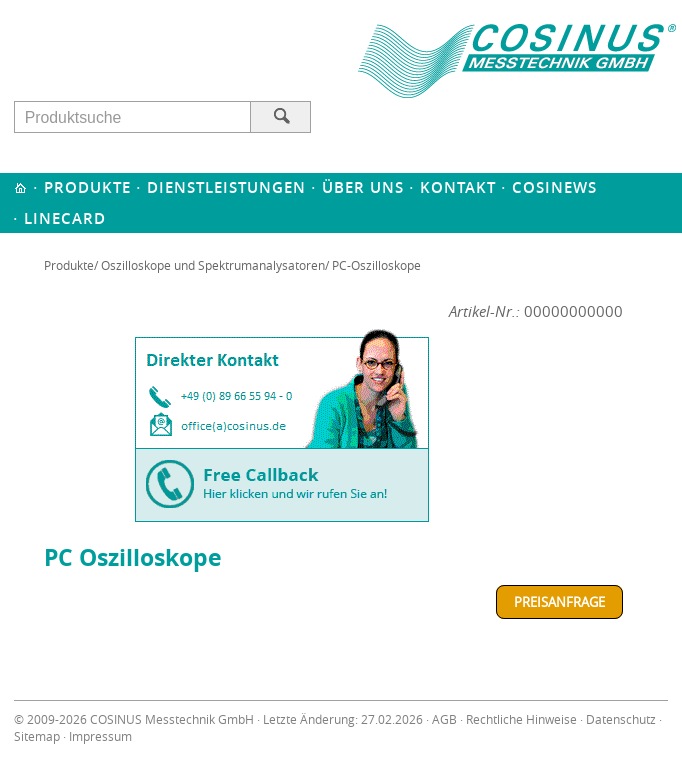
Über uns (363, 187)
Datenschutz (621, 719)
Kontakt (458, 187)
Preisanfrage (559, 602)
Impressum (100, 736)
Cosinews (554, 187)
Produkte (87, 187)
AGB (444, 719)
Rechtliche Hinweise (521, 719)
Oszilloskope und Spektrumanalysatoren (213, 265)
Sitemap (37, 736)
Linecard (65, 218)
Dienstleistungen (226, 187)
